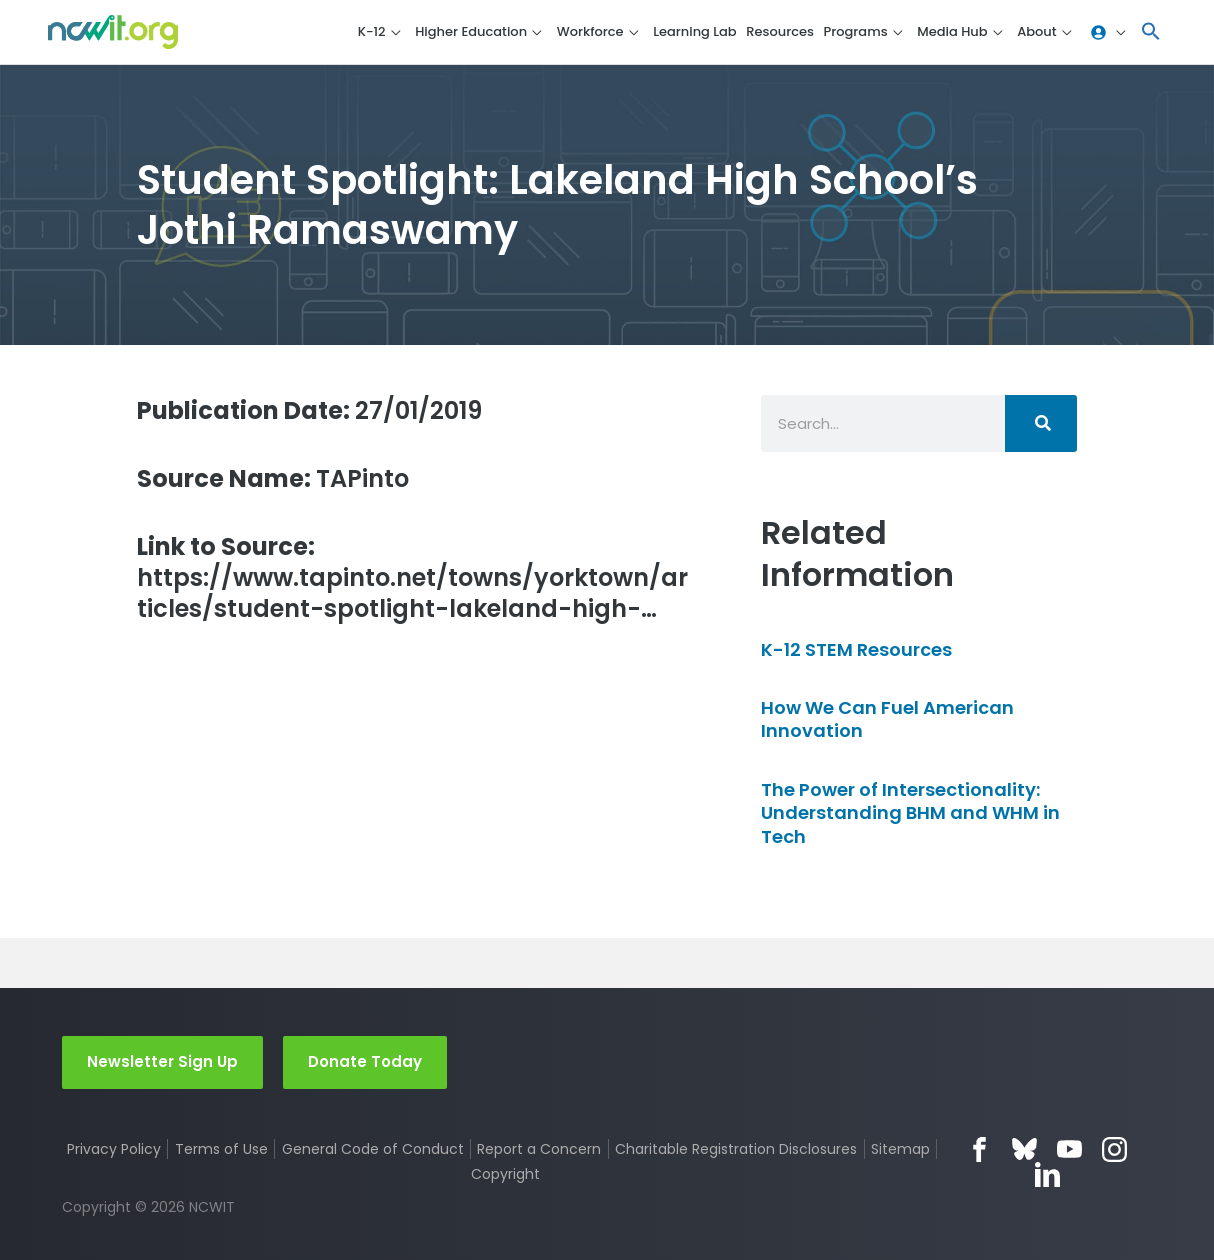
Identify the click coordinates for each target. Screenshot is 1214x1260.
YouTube (1069, 1149)
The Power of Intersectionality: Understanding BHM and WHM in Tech (910, 813)
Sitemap (900, 1149)
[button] (1151, 32)
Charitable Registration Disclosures (736, 1149)
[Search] (1041, 423)
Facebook (979, 1149)
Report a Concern (539, 1149)
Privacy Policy (114, 1149)
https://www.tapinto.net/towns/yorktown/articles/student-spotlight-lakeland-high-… (412, 578)
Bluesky (1024, 1149)
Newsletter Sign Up (162, 1061)
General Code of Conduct (373, 1149)
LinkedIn (1047, 1174)
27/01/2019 (309, 410)
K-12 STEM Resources (856, 649)
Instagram (1114, 1149)
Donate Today (365, 1061)
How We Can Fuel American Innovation (887, 719)
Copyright (505, 1174)
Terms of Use (221, 1149)
